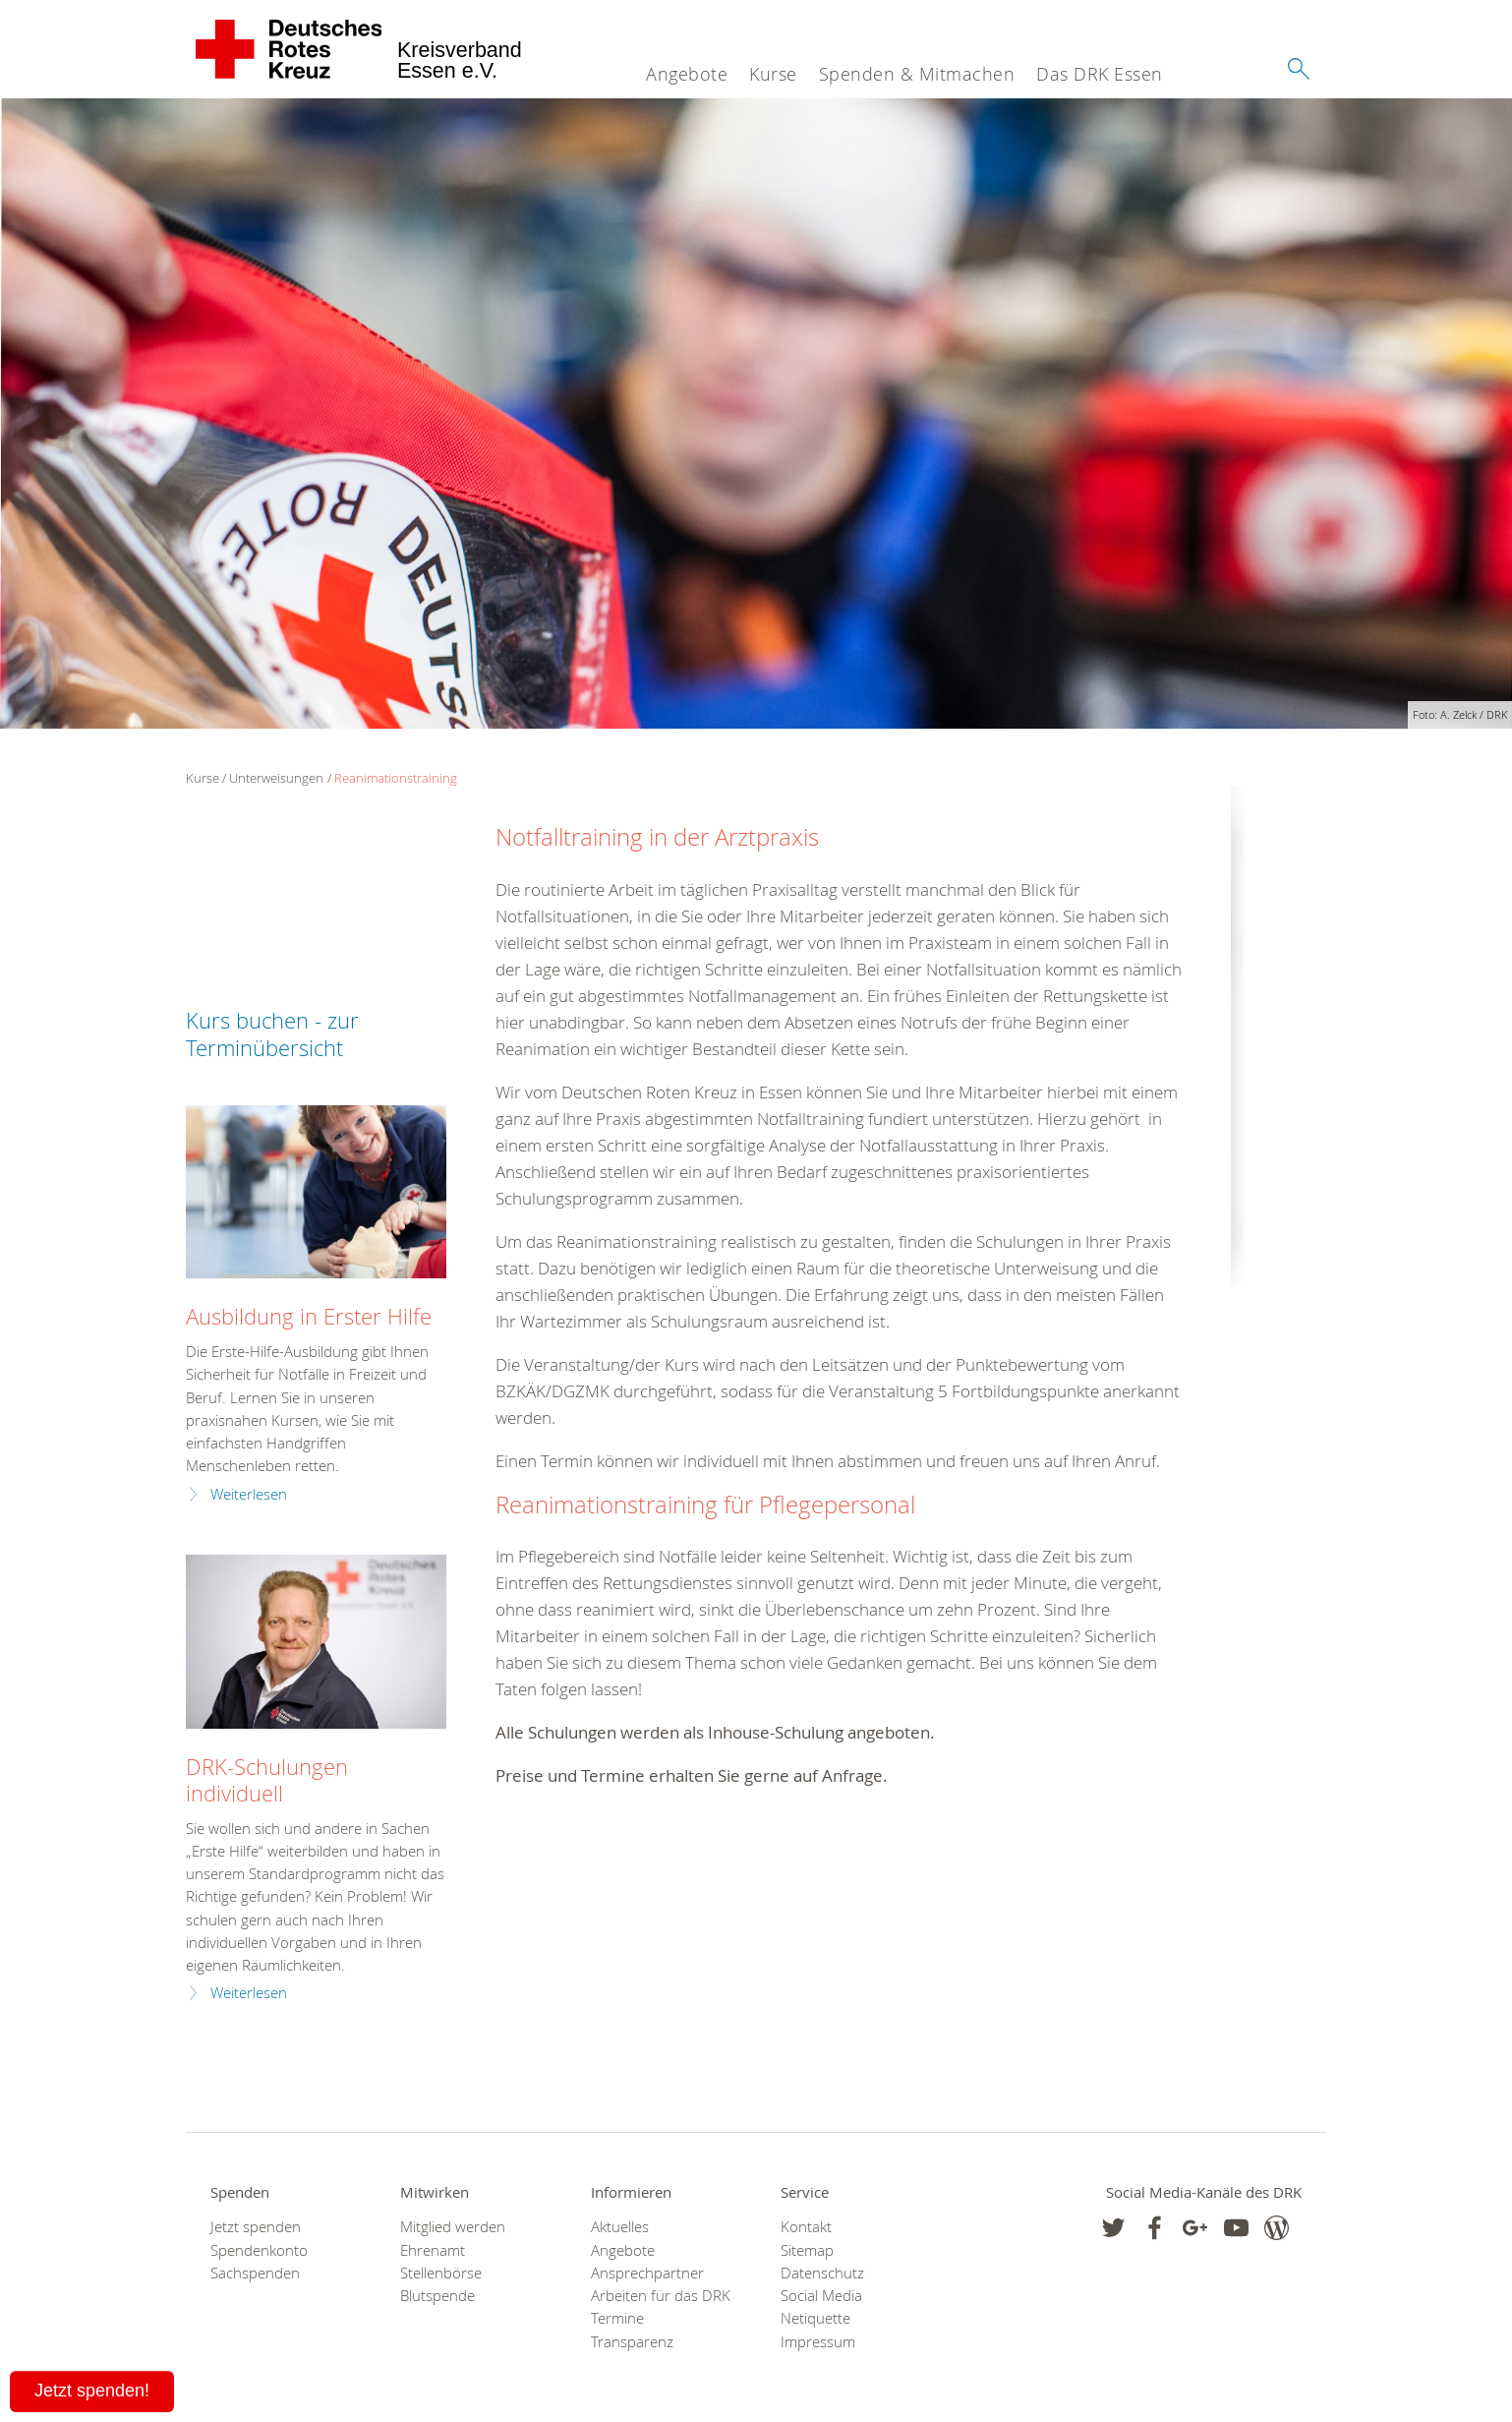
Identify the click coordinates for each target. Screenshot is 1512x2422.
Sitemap (807, 2250)
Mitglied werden (452, 2226)
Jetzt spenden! (91, 2390)
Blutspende (437, 2295)
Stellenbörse (441, 2273)
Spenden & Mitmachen (917, 74)
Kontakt (806, 2226)
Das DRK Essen (1099, 74)
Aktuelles (620, 2226)
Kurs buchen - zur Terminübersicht (272, 1033)
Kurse (773, 74)
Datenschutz (822, 2273)
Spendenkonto (259, 2250)
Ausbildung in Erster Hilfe (309, 1316)
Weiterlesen (248, 1494)
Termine (617, 2318)
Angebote (686, 74)
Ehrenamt (432, 2250)
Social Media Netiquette (821, 2307)
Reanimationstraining (395, 778)
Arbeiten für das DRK (660, 2295)
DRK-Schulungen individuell (267, 1779)
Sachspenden (255, 2273)
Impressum (818, 2342)
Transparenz (632, 2342)
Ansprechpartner (647, 2273)
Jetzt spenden (255, 2226)
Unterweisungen (276, 778)
